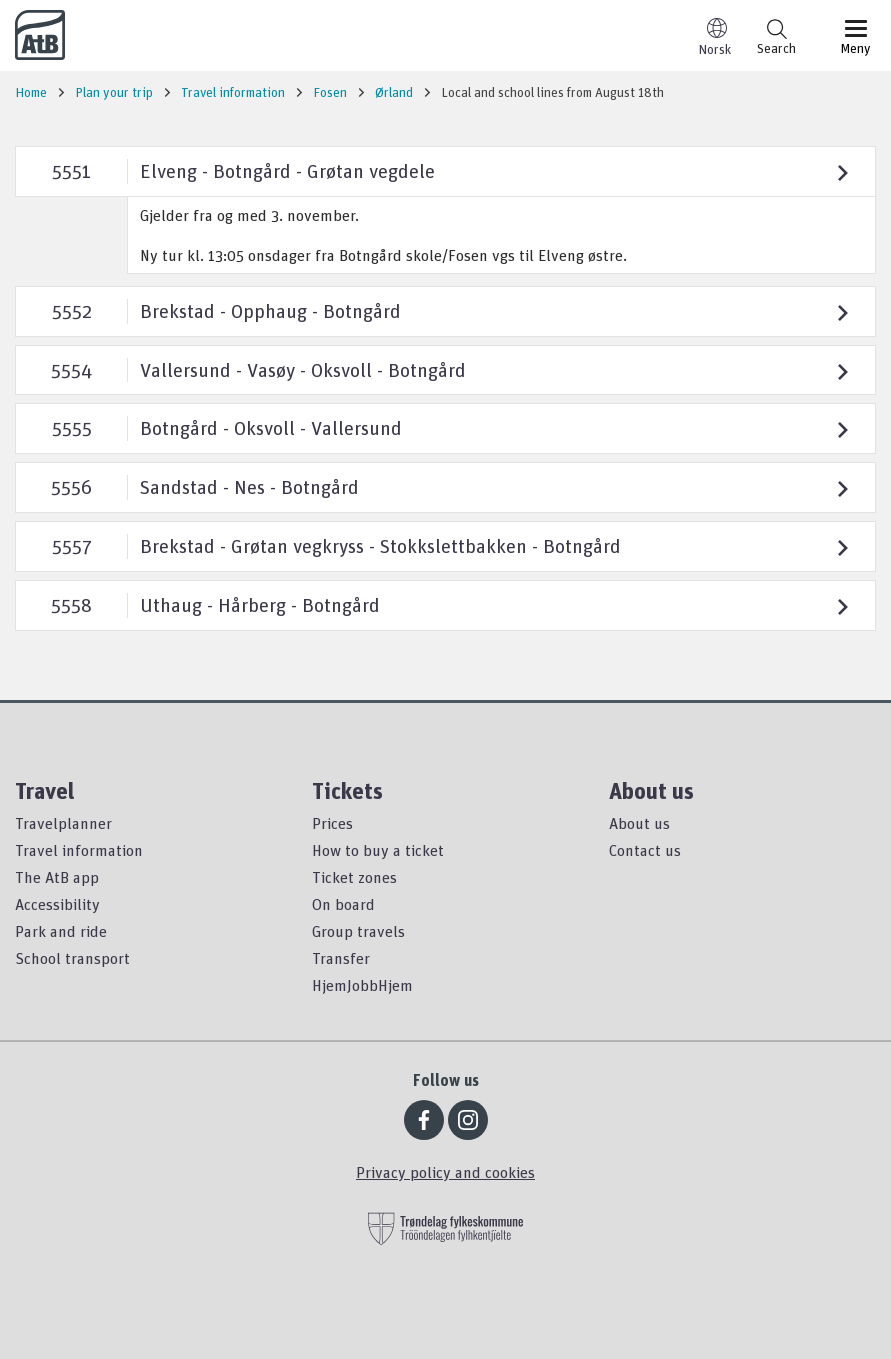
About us (639, 823)
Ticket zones (354, 877)
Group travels (358, 931)
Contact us (645, 850)
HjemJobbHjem (362, 985)
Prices (332, 823)
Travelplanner (63, 823)
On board (343, 904)
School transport (72, 958)
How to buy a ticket (378, 850)
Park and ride (61, 931)
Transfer (341, 958)
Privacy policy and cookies (445, 1172)
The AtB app (57, 877)
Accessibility (57, 904)
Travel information (79, 850)
